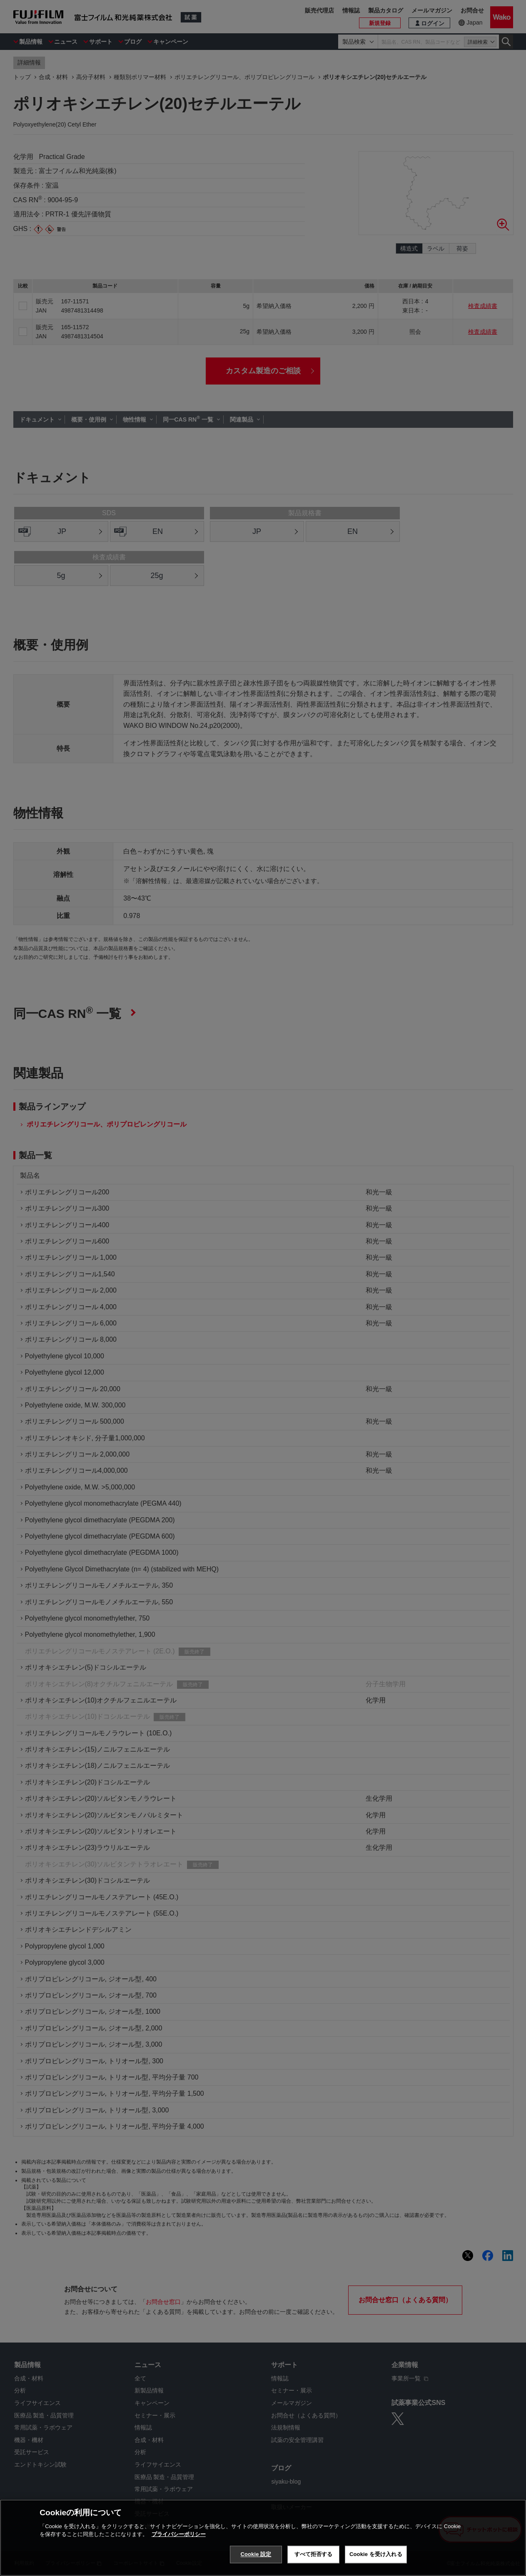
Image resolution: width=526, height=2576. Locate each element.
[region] (263, 2537)
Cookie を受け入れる (375, 2554)
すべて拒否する (313, 2554)
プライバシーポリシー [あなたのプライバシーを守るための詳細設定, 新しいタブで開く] (179, 2534)
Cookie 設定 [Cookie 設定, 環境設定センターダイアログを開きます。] (255, 2554)
